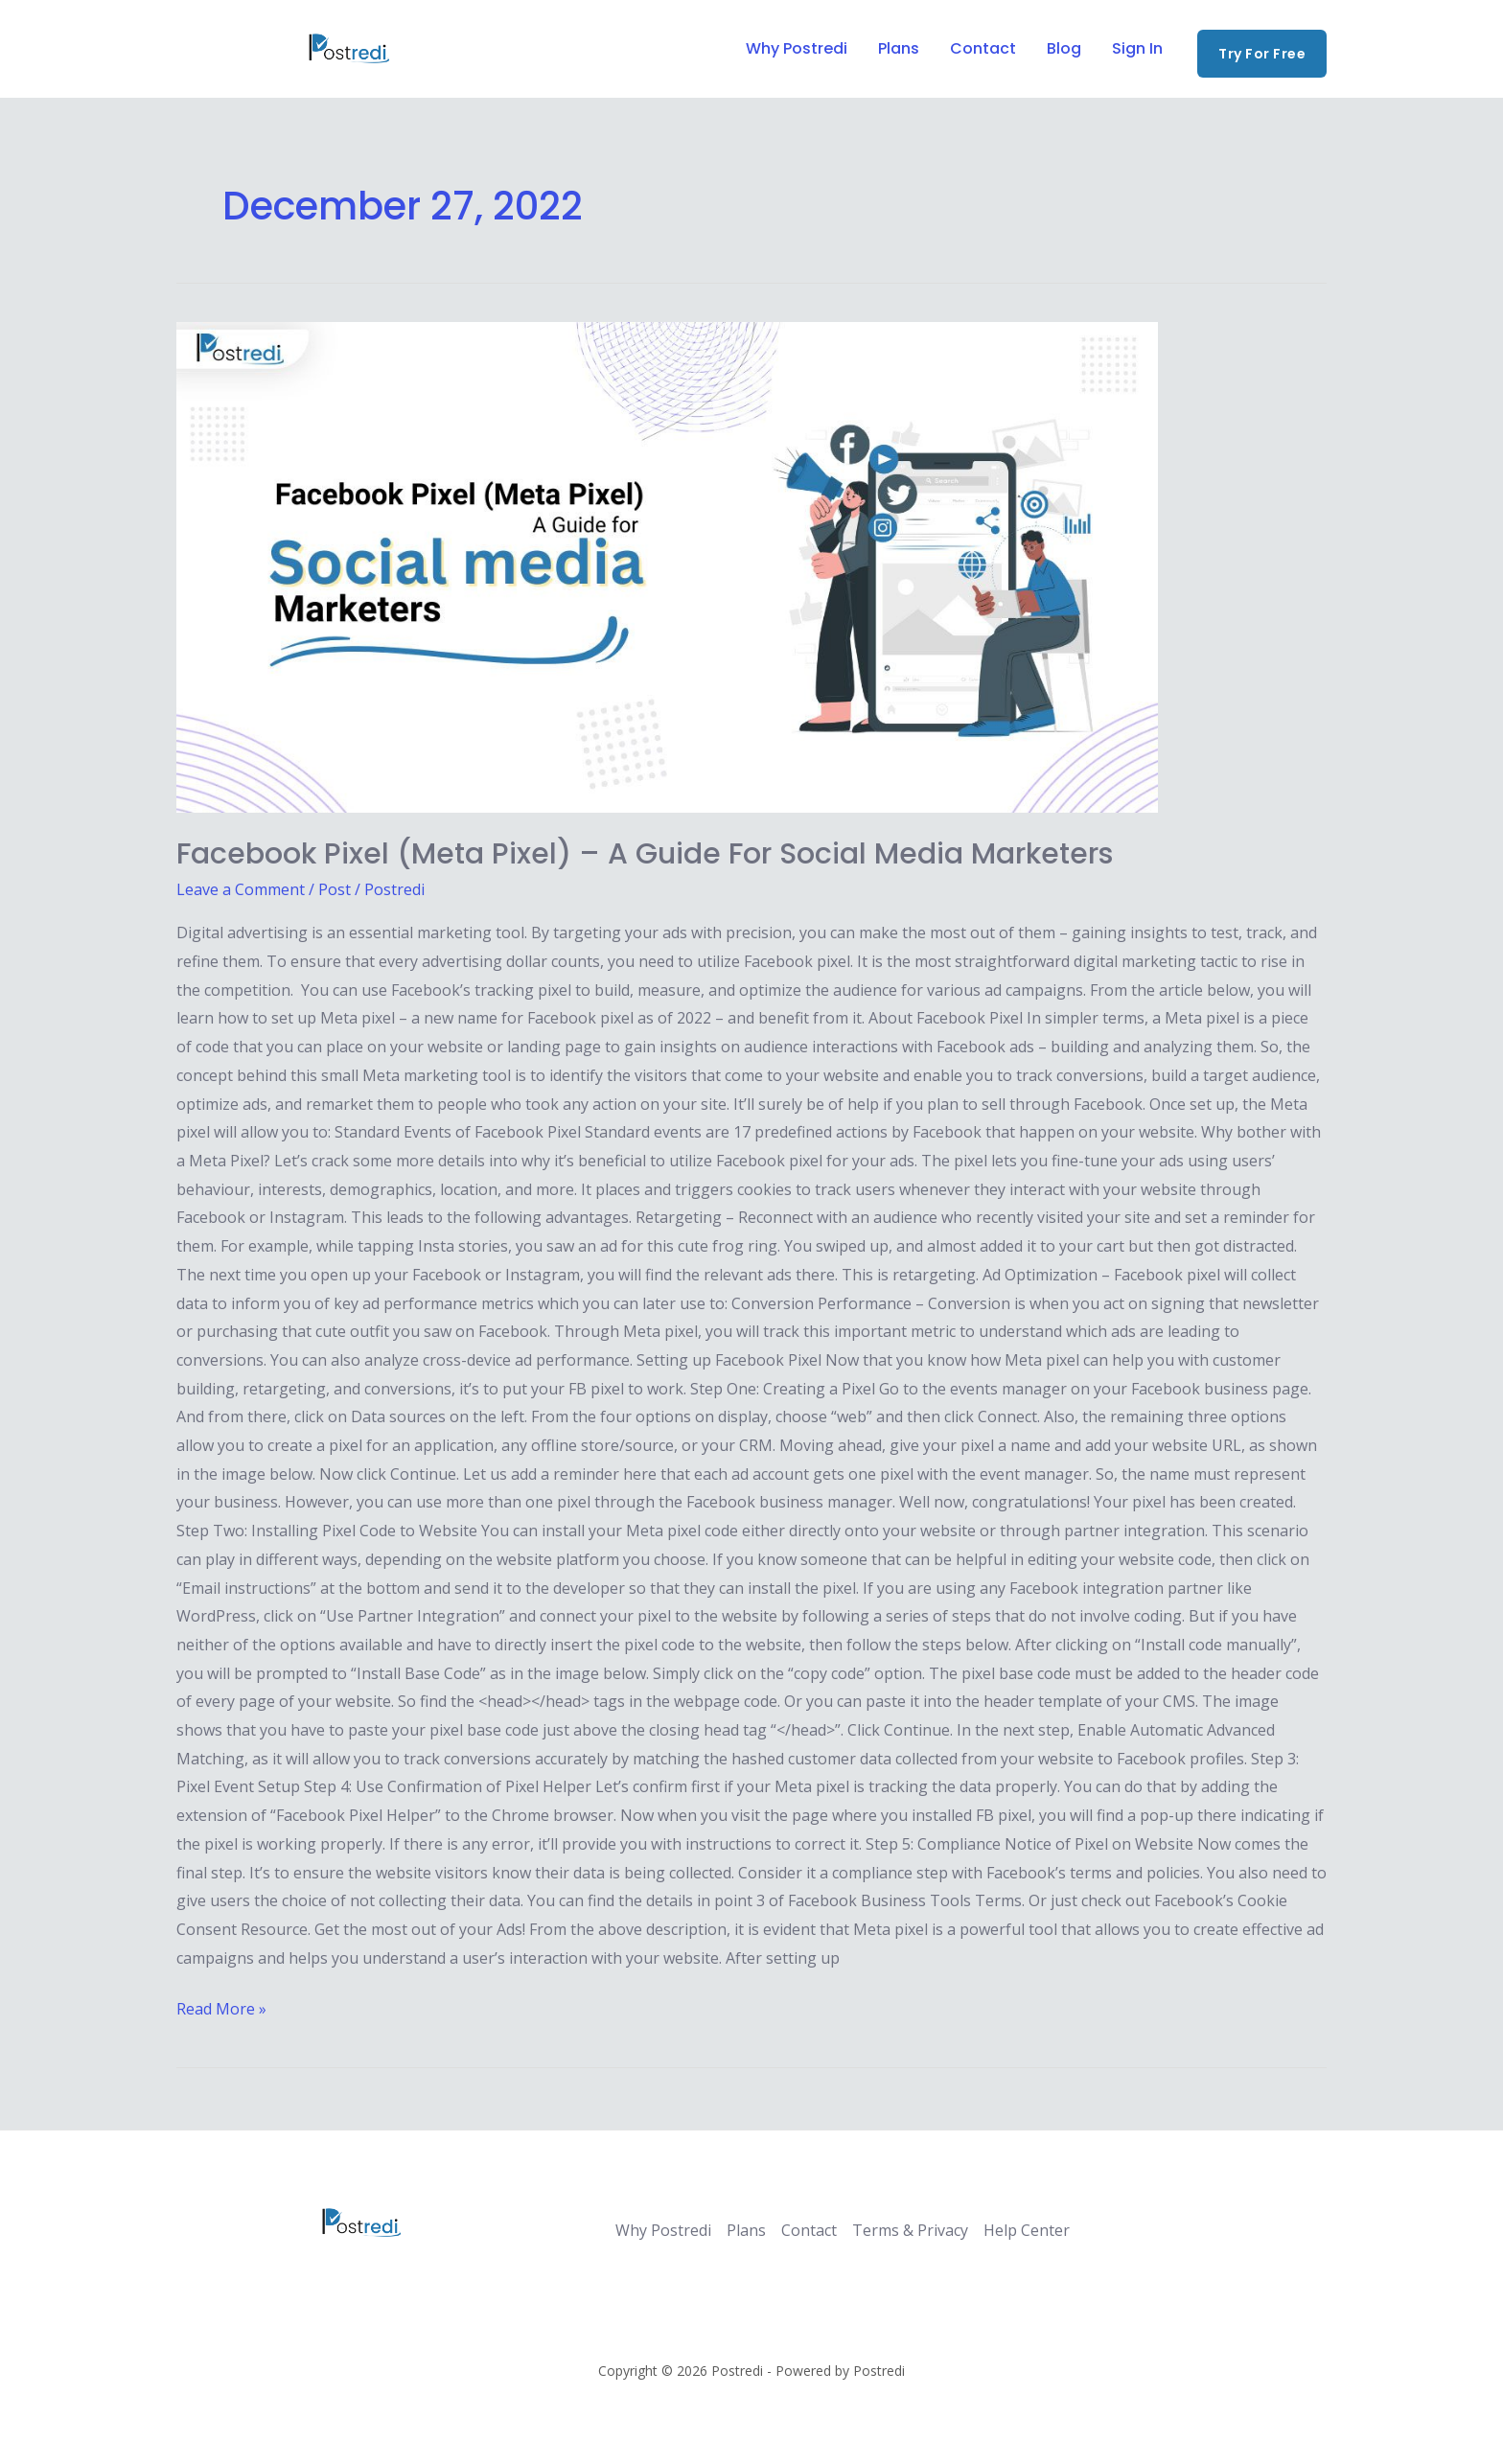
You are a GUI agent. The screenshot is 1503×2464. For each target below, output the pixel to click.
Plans (898, 48)
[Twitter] (231, 49)
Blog (1064, 48)
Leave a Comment (240, 889)
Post (334, 889)
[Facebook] (185, 49)
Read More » (221, 2007)
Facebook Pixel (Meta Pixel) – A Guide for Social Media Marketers (644, 854)
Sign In (1137, 48)
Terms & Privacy (910, 2230)
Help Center (1026, 2230)
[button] (1262, 54)
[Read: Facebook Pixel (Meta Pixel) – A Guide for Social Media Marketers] (751, 567)
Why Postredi (796, 48)
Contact (983, 48)
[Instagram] (277, 49)
